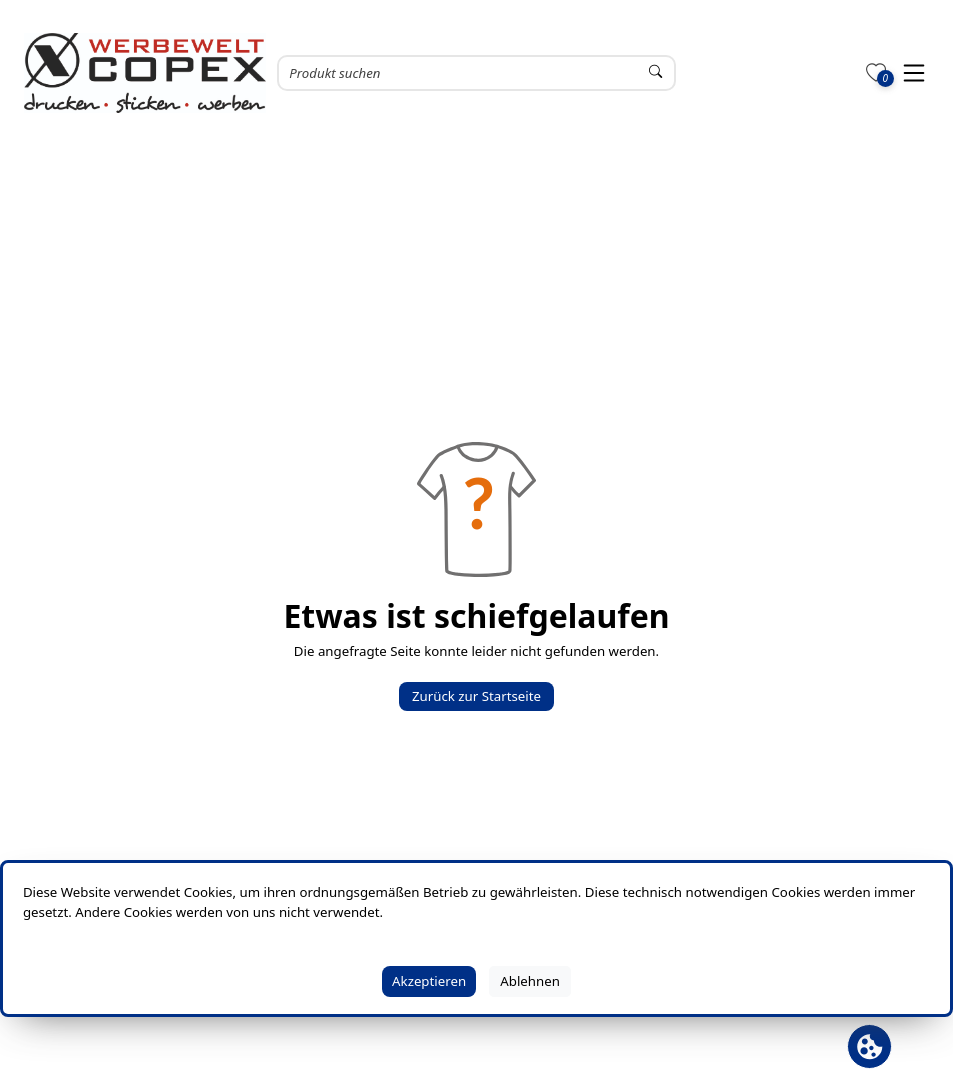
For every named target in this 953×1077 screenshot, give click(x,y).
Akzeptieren (429, 981)
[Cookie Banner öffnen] (869, 1046)
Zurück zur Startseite (476, 696)
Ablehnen (530, 981)
